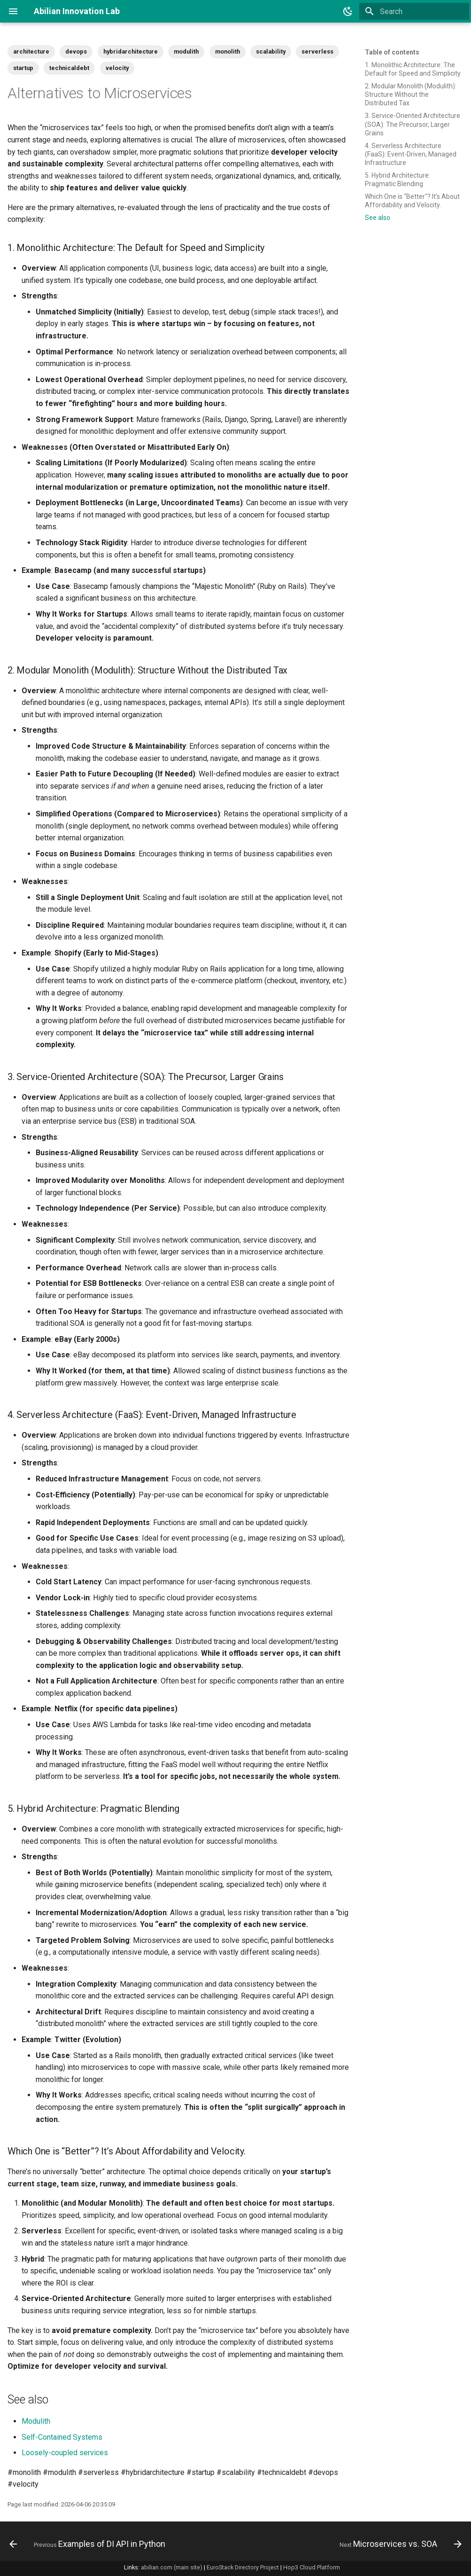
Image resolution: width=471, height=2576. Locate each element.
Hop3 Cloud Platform (311, 2567)
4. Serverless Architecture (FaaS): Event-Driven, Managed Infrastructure (410, 154)
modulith (186, 51)
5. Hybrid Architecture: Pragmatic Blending (397, 180)
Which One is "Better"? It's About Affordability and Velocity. (412, 201)
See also (377, 217)
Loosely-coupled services (65, 2452)
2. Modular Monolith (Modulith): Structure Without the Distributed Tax (410, 94)
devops (76, 51)
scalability (271, 51)
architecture (31, 51)
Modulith (36, 2421)
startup (23, 67)
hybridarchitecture (130, 51)
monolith (227, 51)
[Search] (414, 11)
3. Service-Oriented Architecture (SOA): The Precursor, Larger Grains (412, 124)
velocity (117, 67)
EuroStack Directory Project (243, 2567)
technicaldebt (69, 67)
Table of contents (392, 52)
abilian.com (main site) (171, 2567)
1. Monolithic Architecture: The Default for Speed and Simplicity (413, 69)
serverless (317, 51)
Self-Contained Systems (62, 2437)
